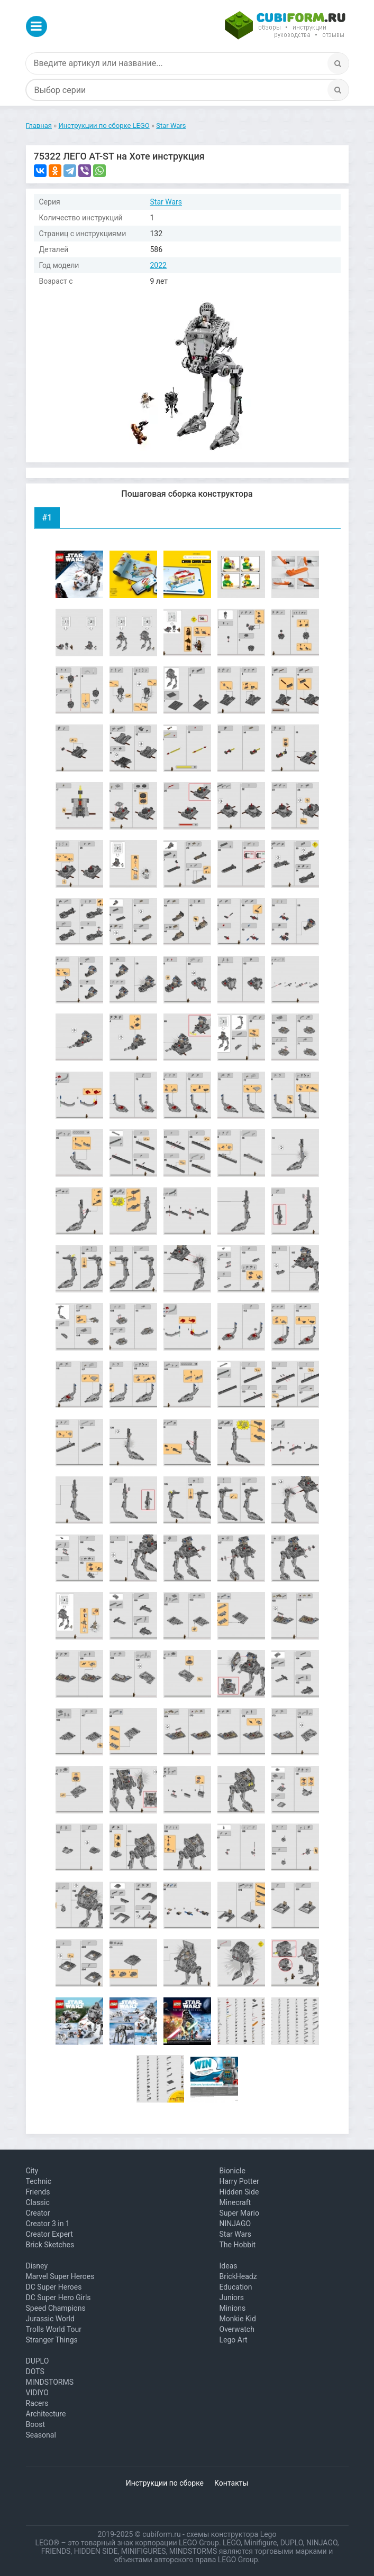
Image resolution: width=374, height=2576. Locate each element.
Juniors (232, 2297)
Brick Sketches (50, 2244)
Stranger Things (52, 2340)
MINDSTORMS (50, 2382)
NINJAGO (235, 2223)
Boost (35, 2424)
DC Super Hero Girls (58, 2297)
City (32, 2170)
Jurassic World (50, 2318)
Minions (233, 2308)
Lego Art (234, 2340)
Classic (38, 2202)
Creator (38, 2213)
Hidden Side (239, 2192)
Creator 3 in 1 (48, 2223)
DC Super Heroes (54, 2287)
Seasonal (41, 2435)
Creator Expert (49, 2234)
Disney (37, 2266)
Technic (39, 2181)
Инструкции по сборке (165, 2483)
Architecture (46, 2414)
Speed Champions (56, 2308)
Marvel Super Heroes (60, 2276)
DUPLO (37, 2361)
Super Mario (240, 2213)
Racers (37, 2403)
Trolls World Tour (54, 2329)
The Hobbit (238, 2244)
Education (236, 2287)
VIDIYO (37, 2392)
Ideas (229, 2266)
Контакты (231, 2483)
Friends (38, 2192)
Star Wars (166, 202)
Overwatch (237, 2329)
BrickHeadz (238, 2276)
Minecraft (235, 2202)
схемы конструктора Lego (231, 2534)
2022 (158, 265)
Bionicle (232, 2170)
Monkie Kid (238, 2318)
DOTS (35, 2371)
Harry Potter (239, 2181)
